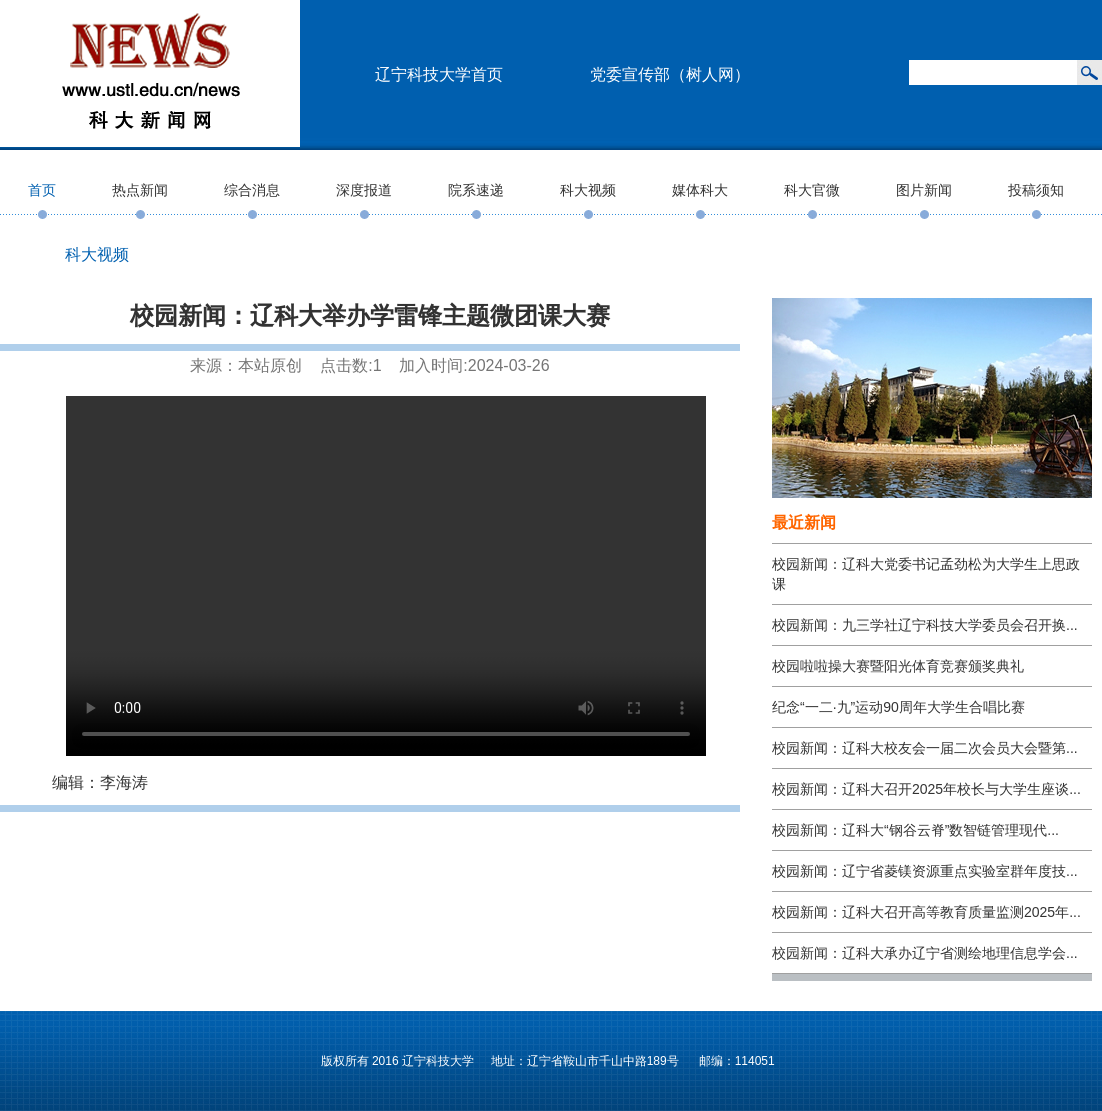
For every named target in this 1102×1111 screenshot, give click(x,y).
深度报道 (364, 190)
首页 (42, 190)
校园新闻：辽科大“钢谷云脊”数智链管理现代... (915, 830)
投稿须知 (1036, 190)
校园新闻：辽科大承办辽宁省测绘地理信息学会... (925, 953)
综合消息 (252, 190)
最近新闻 (804, 522)
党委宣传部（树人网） (670, 74)
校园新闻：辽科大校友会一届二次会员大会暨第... (925, 748)
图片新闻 (924, 190)
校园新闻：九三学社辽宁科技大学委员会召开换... (925, 625)
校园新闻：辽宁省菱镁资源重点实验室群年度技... (925, 871)
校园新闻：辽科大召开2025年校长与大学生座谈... (926, 789)
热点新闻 (140, 190)
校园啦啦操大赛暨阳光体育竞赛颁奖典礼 (898, 666)
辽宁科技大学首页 (439, 74)
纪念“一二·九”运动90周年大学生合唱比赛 (898, 707)
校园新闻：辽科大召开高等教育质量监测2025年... (926, 912)
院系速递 (476, 190)
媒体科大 (700, 190)
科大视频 (588, 190)
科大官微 (812, 190)
